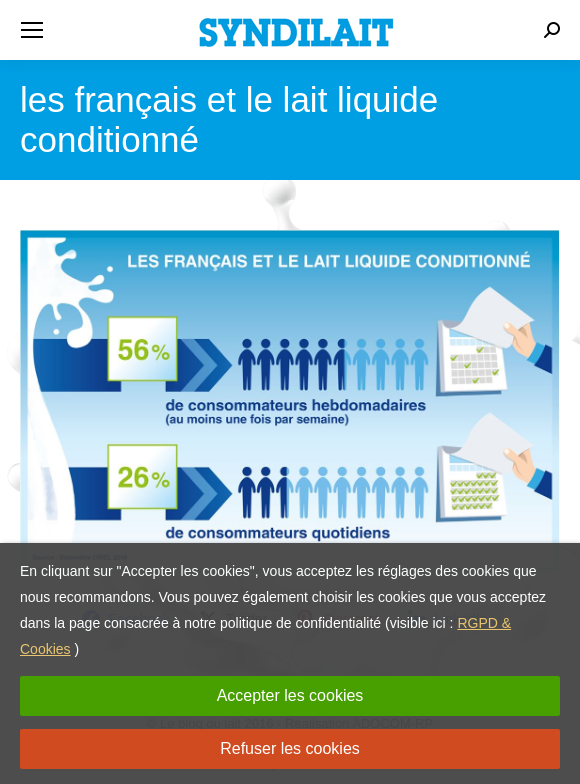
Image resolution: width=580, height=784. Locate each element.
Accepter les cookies (290, 695)
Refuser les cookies (290, 748)
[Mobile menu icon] (32, 30)
